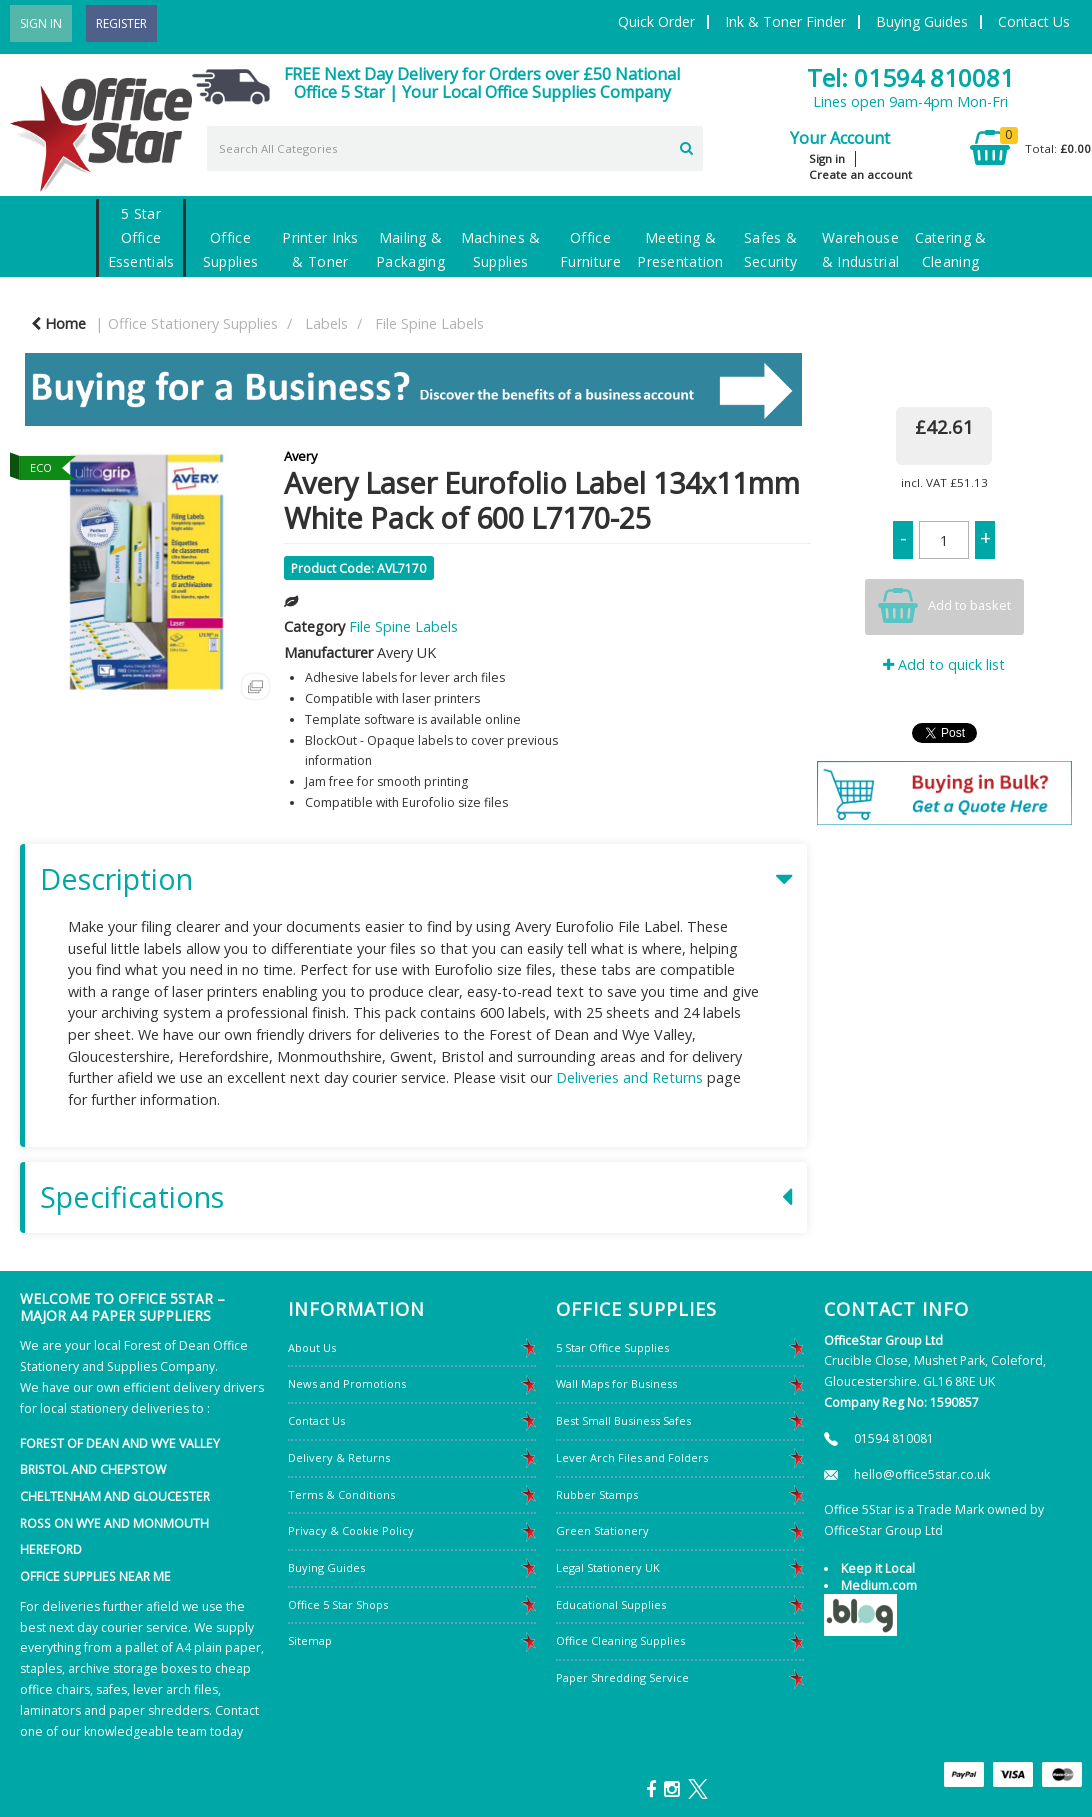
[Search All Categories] (455, 148)
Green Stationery (602, 1530)
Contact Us (1034, 21)
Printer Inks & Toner (320, 249)
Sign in (827, 158)
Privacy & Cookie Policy (351, 1530)
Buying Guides (922, 21)
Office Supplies (230, 249)
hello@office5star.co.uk (922, 1474)
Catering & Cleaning (951, 249)
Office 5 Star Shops (338, 1604)
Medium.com (879, 1585)
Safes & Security (770, 249)
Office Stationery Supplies (193, 323)
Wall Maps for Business (616, 1383)
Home (58, 323)
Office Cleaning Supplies (620, 1640)
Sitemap (310, 1640)
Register (121, 23)
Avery (300, 456)
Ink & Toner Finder (785, 21)
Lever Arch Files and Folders (632, 1457)
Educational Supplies (611, 1604)
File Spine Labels (429, 323)
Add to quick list (944, 664)
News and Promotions (347, 1383)
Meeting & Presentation (680, 249)
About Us (312, 1347)
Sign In (41, 23)
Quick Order (656, 21)
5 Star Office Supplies (612, 1347)
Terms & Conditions (341, 1494)
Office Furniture (590, 249)
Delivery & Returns (339, 1457)
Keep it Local (878, 1568)
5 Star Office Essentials (141, 237)
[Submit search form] (686, 146)
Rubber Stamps (597, 1494)
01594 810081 (894, 1438)
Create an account (860, 174)
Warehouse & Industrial (860, 249)
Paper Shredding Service (622, 1677)
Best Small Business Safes (623, 1420)
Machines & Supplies (501, 249)
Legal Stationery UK (608, 1567)
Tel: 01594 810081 (910, 77)
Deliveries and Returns (629, 1077)
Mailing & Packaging (410, 249)
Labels (326, 323)
